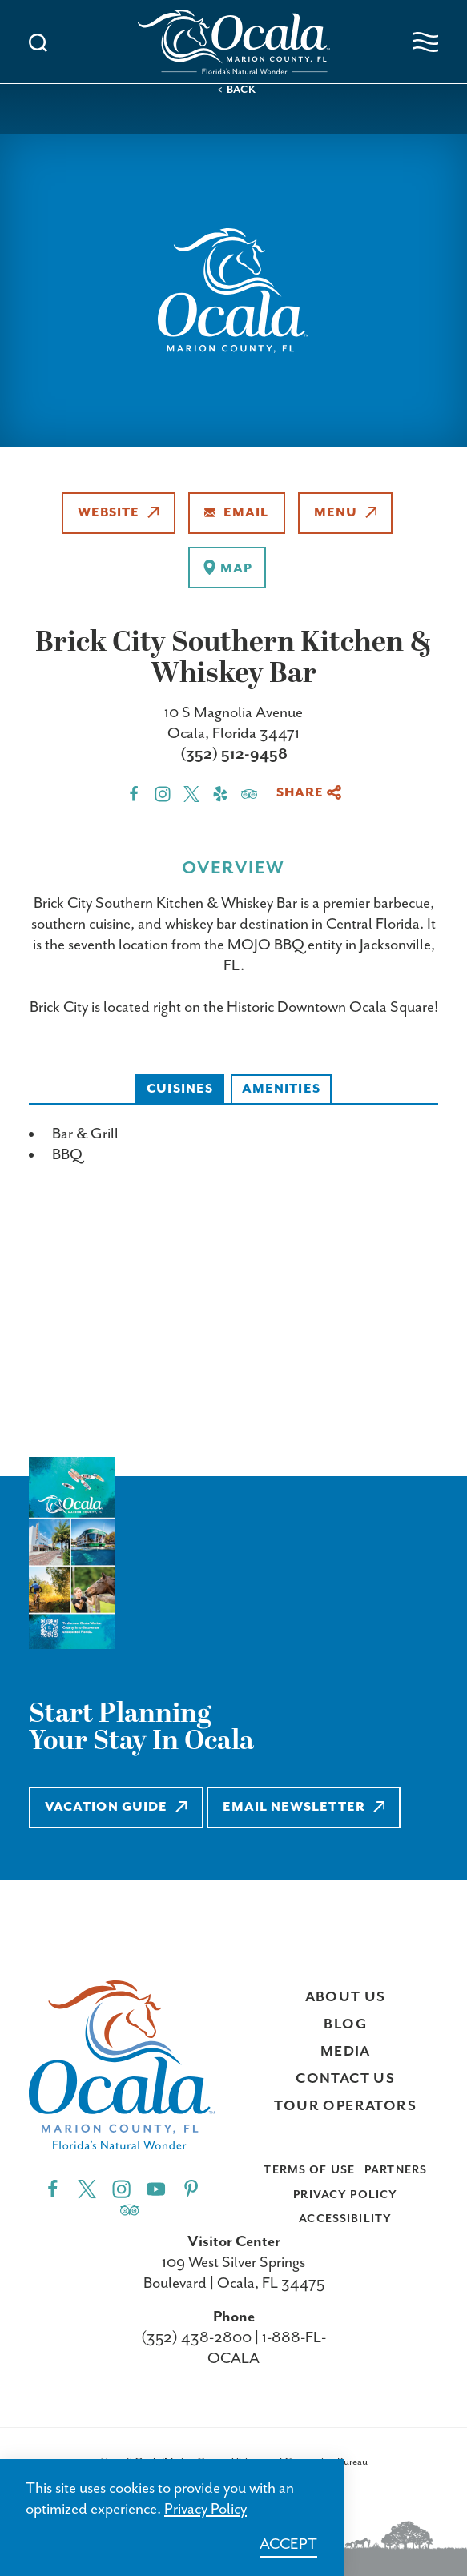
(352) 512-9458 (234, 754)
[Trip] (129, 2209)
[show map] (227, 567)
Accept (288, 2544)
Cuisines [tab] (180, 1089)
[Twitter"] (87, 2188)
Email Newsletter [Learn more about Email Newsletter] (304, 1807)
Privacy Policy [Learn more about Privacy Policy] (205, 2509)
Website (118, 512)
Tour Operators (345, 2106)
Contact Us (345, 2079)
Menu (345, 512)
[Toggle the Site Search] (38, 41)
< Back (236, 90)
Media (345, 2052)
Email (236, 512)
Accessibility (345, 2219)
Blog (345, 2024)
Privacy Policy (345, 2195)
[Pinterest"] (191, 2188)
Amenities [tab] (281, 1089)
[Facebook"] (52, 2188)
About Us (345, 1997)
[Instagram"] (121, 2188)
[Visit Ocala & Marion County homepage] (234, 42)
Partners (395, 2170)
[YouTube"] (156, 2188)
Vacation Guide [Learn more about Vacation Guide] (116, 1807)
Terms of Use (309, 2170)
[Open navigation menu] (425, 42)
